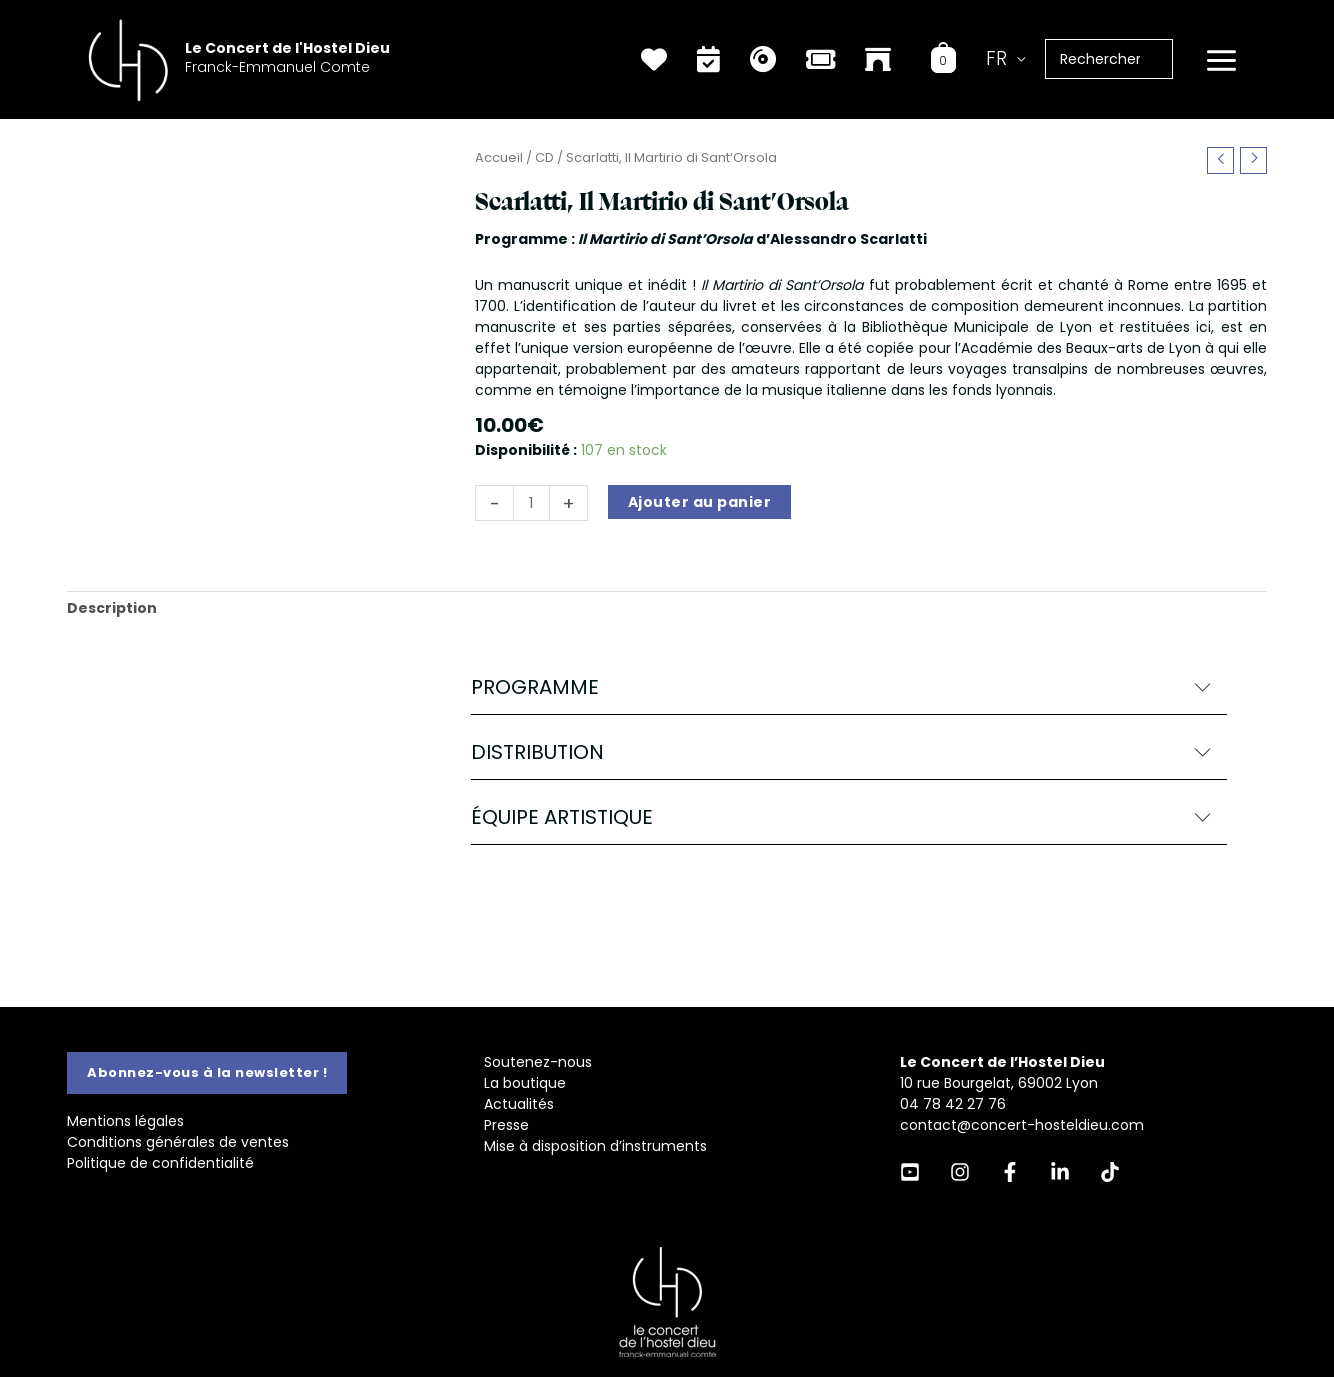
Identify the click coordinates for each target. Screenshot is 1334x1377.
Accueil (499, 157)
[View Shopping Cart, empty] (943, 59)
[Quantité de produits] (531, 503)
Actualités (519, 1104)
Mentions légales (125, 1121)
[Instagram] (960, 1172)
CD (544, 157)
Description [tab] (112, 608)
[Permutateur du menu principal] (1221, 61)
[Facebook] (1010, 1172)
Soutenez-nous (538, 1062)
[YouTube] (910, 1172)
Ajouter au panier (700, 502)
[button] (849, 687)
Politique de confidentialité (160, 1163)
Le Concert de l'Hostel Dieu (287, 48)
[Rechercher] (1168, 59)
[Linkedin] (1060, 1172)
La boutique (525, 1083)
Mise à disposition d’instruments (595, 1146)
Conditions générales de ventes (178, 1142)
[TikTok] (1110, 1172)
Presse (506, 1125)
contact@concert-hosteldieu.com (1022, 1125)
